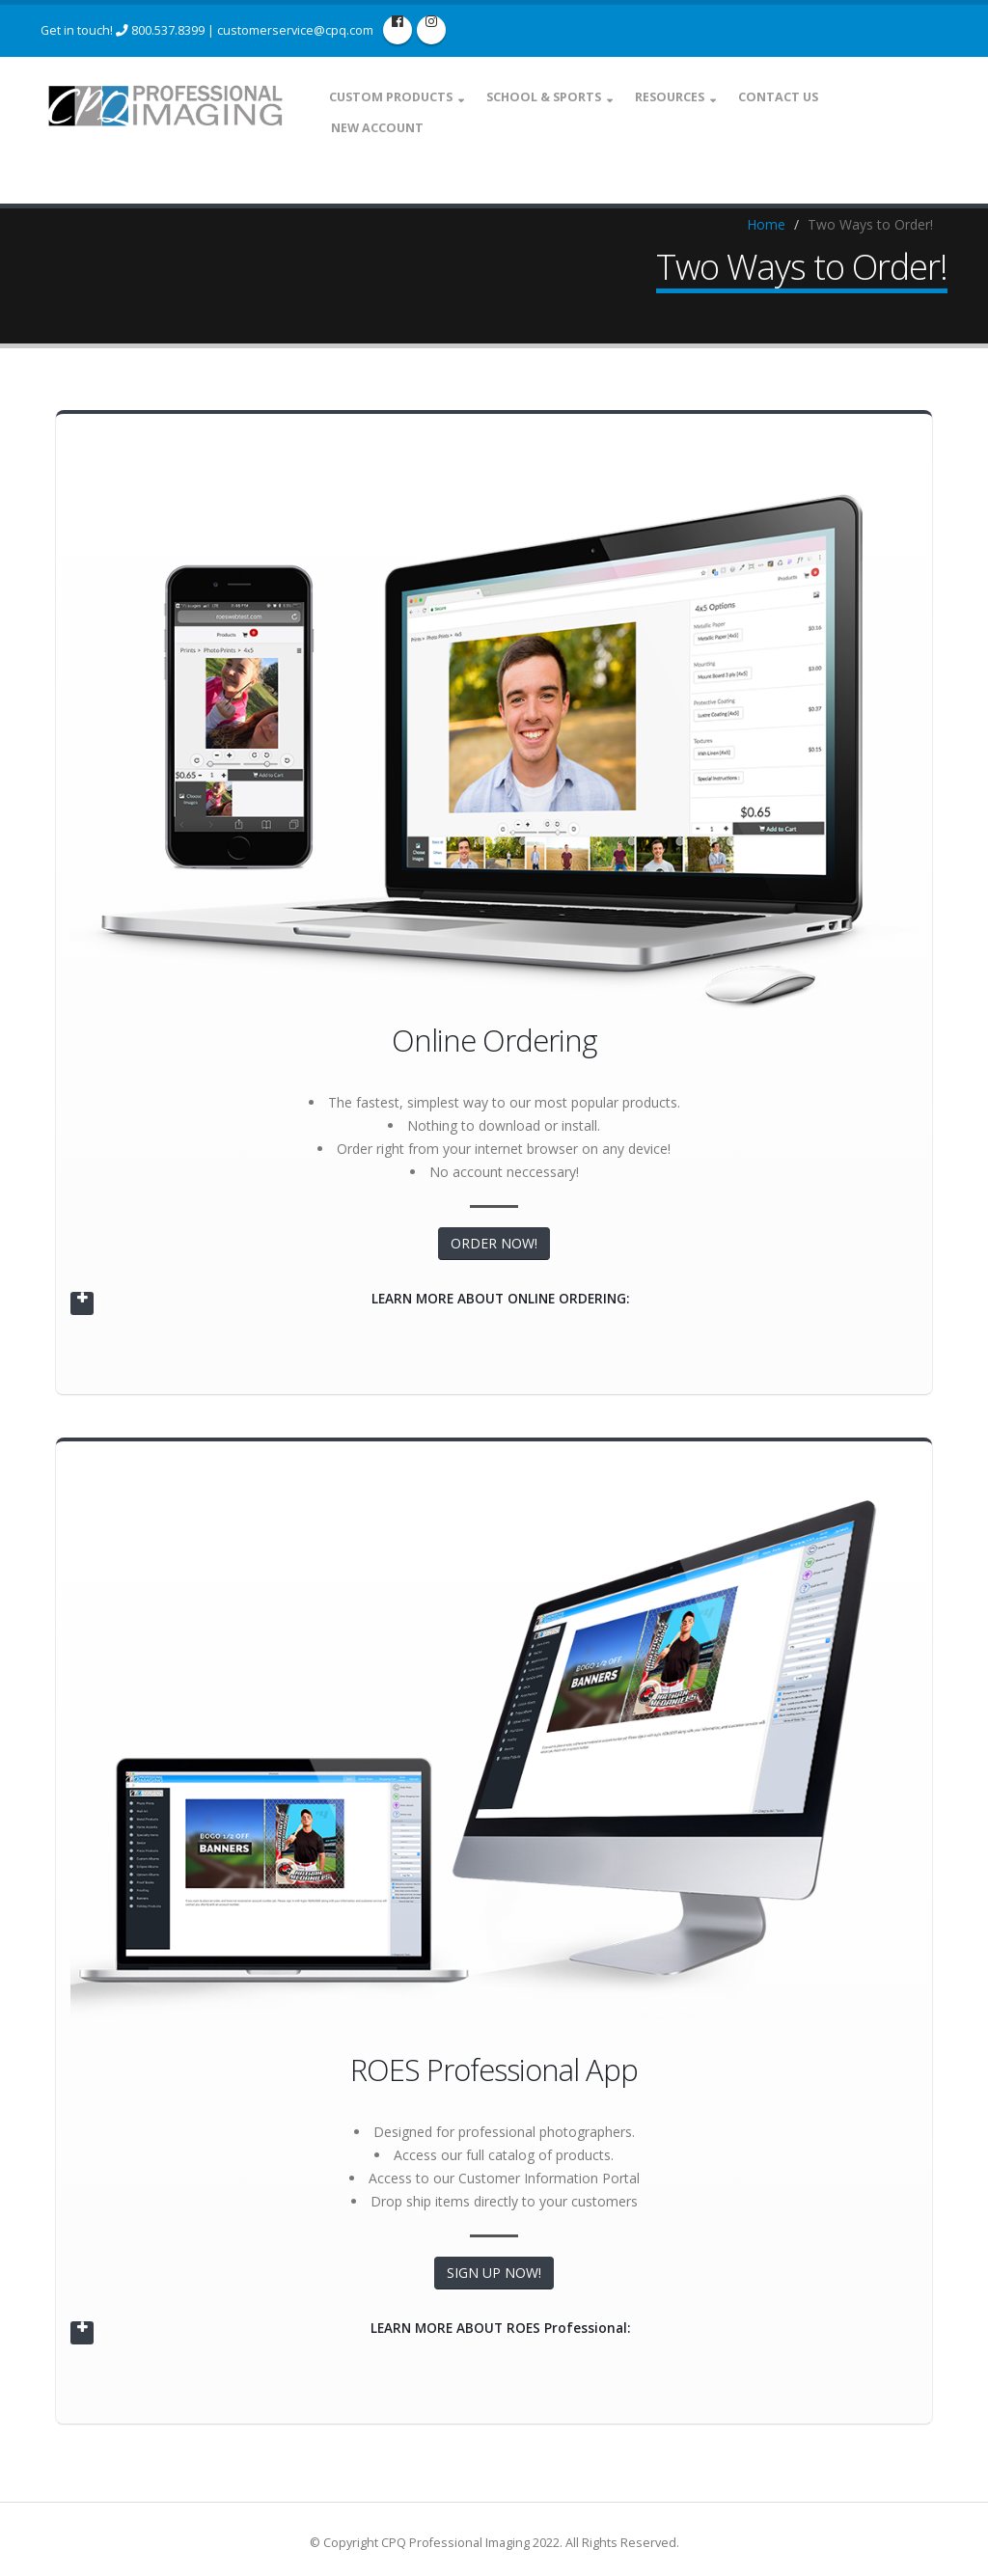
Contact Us (789, 97)
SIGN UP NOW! (494, 2274)
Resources (680, 97)
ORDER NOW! (494, 1246)
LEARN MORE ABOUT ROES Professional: (500, 2329)
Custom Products (401, 97)
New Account (388, 128)
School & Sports (554, 97)
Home (766, 227)
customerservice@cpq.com (295, 30)
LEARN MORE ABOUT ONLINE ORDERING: (500, 1301)
